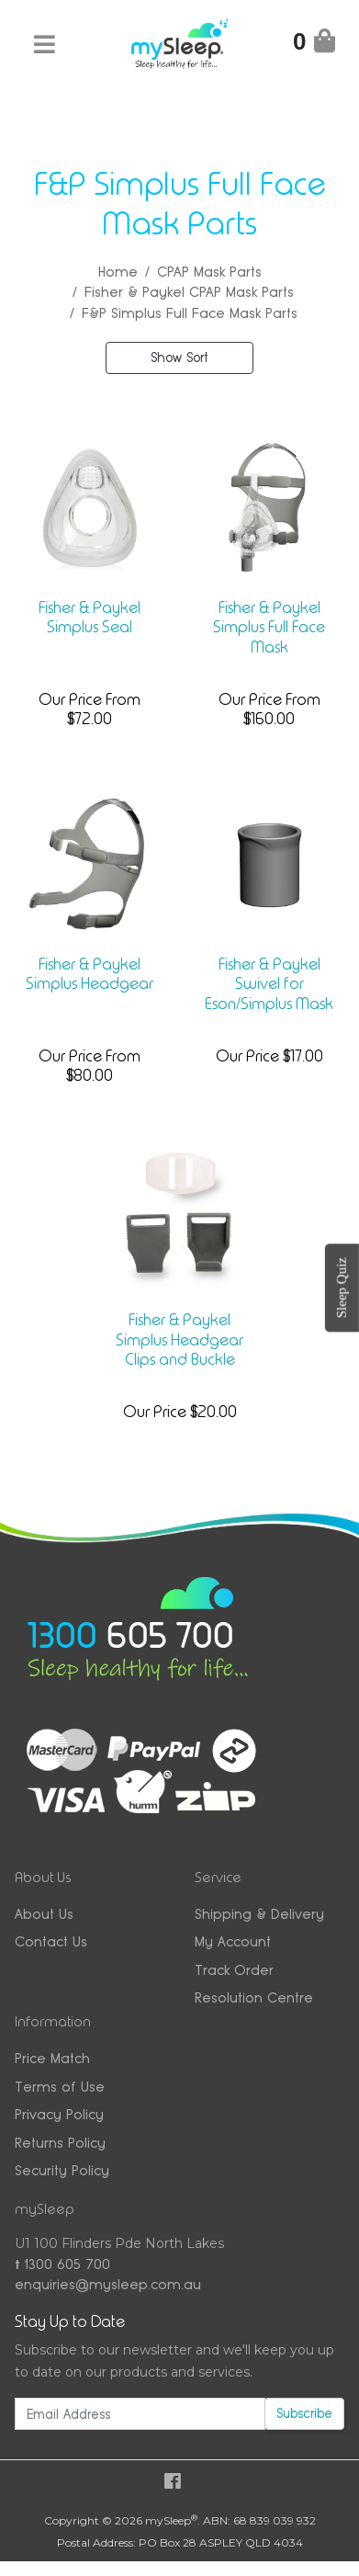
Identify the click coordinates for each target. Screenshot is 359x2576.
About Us (44, 1914)
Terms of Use (60, 2086)
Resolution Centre (254, 1997)
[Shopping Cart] (314, 44)
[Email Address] (140, 2414)
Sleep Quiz (341, 1287)
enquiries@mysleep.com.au (108, 2284)
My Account (233, 1941)
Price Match (52, 2058)
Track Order (234, 1970)
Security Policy (62, 2170)
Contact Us (51, 1941)
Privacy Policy (59, 2114)
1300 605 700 (62, 2264)
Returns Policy (60, 2142)
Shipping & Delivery (259, 1914)
